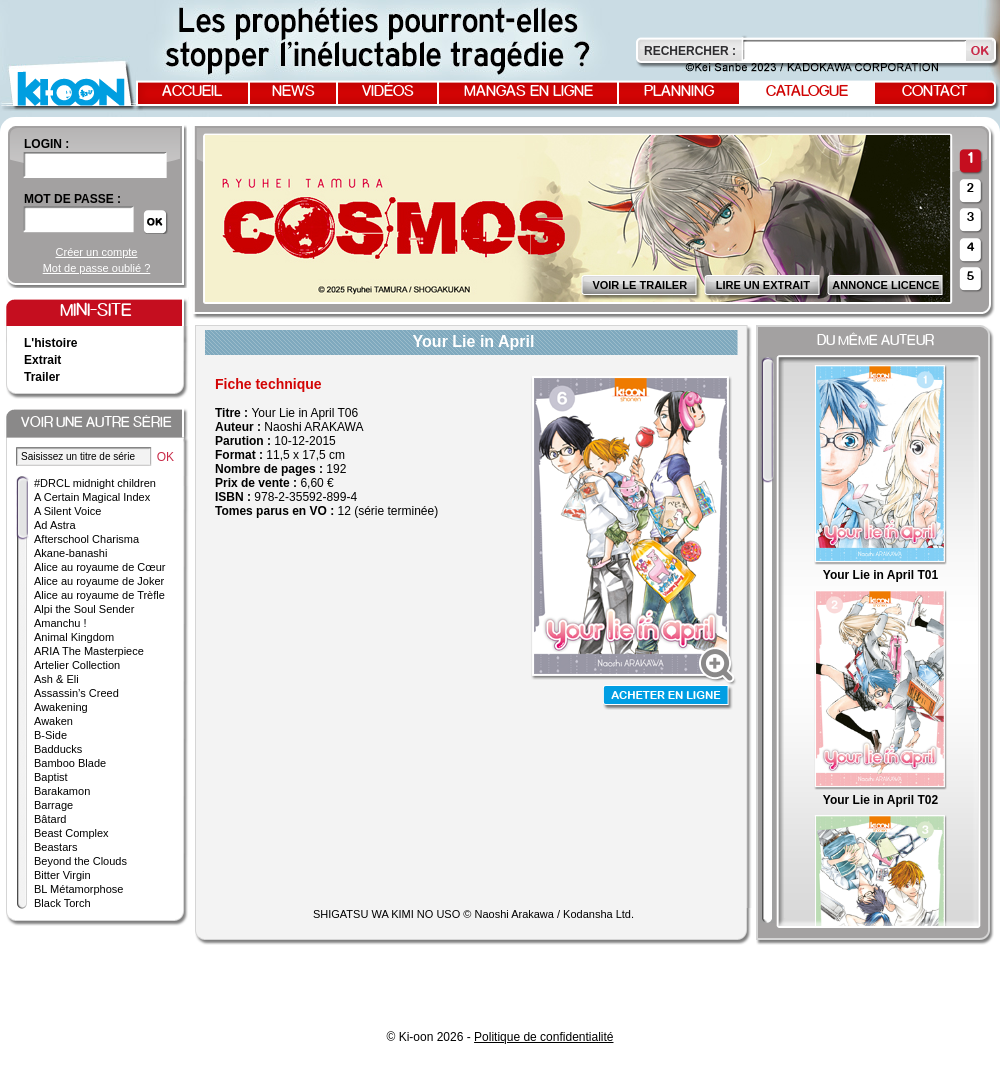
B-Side (50, 735)
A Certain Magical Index (92, 497)
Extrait (42, 360)
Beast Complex (71, 833)
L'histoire (51, 343)
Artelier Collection (77, 665)
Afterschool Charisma (86, 539)
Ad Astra (55, 525)
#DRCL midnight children (95, 483)
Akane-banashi (70, 553)
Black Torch (62, 903)
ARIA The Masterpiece (89, 651)
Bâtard (50, 819)
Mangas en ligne (528, 92)
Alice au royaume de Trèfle (99, 595)
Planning (679, 92)
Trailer (42, 377)
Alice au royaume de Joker (99, 581)
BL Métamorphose (78, 889)
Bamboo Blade (70, 763)
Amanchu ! (60, 623)
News (293, 92)
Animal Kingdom (74, 637)
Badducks (58, 749)
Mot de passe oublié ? (97, 268)
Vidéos (388, 92)
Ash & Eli (56, 679)
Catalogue (807, 92)
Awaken (53, 721)
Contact (935, 92)
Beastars (55, 847)
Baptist (51, 777)
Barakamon (62, 791)
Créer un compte (97, 252)
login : (46, 144)
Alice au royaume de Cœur (99, 567)
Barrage (53, 805)
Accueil (192, 92)
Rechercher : (690, 51)
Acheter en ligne (668, 697)
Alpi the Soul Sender (84, 609)
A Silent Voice (67, 511)
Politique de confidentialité (543, 1037)
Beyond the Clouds (80, 861)
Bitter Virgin (62, 875)
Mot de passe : (72, 199)
